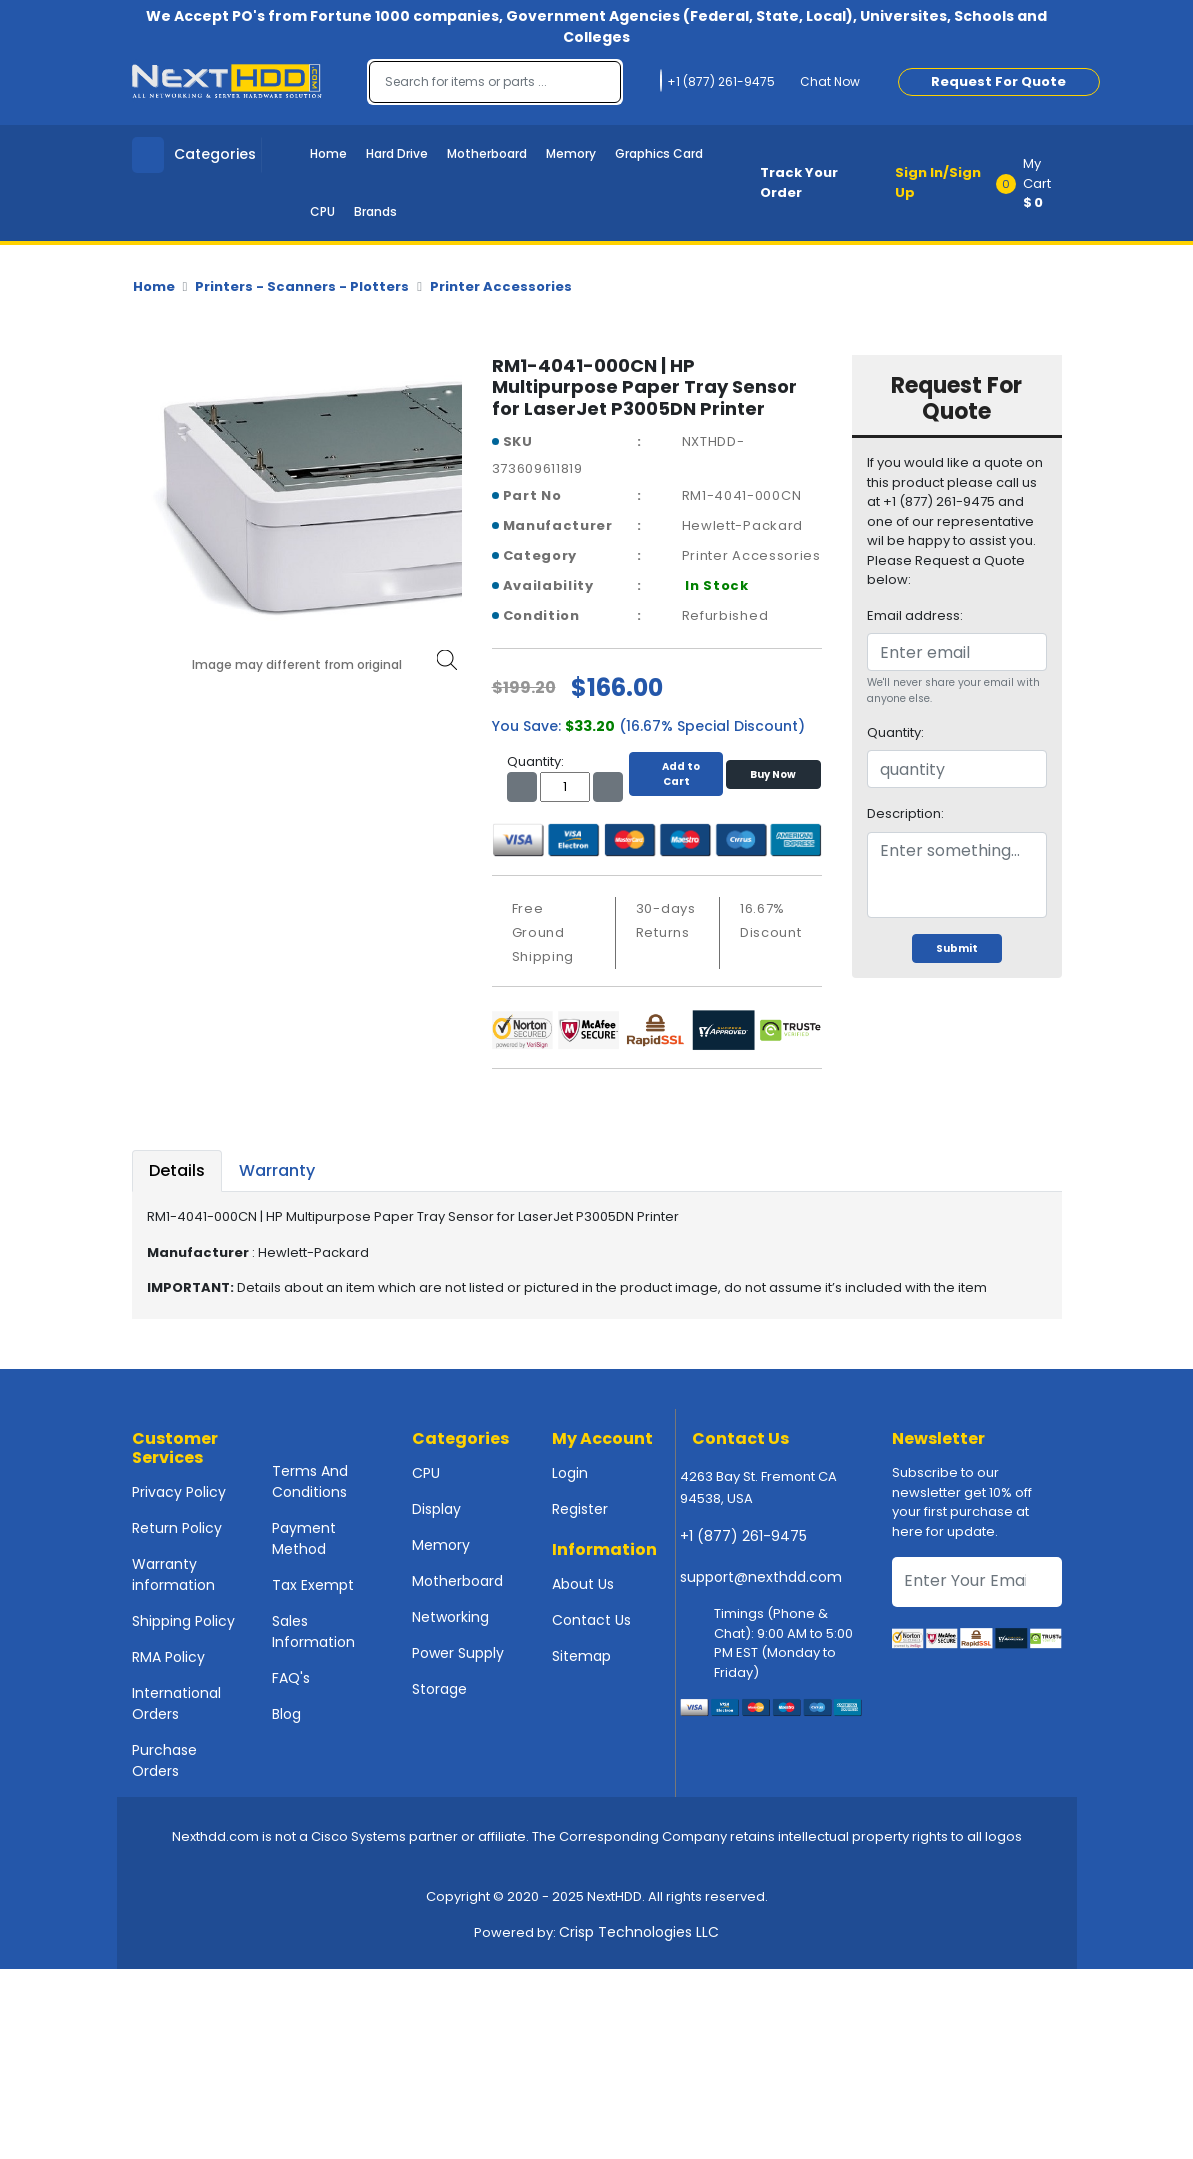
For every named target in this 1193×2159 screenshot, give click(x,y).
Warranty (277, 1170)
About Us (583, 1584)
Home (328, 153)
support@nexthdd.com (761, 1577)
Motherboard (487, 153)
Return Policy (177, 1528)
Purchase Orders (164, 1760)
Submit (957, 948)
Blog (286, 1714)
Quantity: (895, 732)
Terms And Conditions (310, 1481)
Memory (571, 153)
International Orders (176, 1703)
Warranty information (173, 1574)
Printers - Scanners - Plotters (302, 286)
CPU (322, 211)
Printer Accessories (501, 286)
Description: (905, 813)
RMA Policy (168, 1657)
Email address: (915, 615)
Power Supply (458, 1653)
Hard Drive (397, 153)
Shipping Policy (183, 1621)
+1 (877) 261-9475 (743, 1536)
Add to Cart (676, 774)
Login (570, 1473)
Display (436, 1509)
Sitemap (581, 1656)
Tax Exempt (313, 1585)
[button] (1035, 183)
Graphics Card (659, 153)
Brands (375, 211)
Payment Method (304, 1538)
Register (580, 1509)
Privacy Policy (179, 1492)
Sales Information (313, 1631)
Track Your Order (799, 182)
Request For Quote (998, 81)
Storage (439, 1689)
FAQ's (291, 1678)
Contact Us (591, 1620)
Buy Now (773, 774)
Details (177, 1170)
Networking (450, 1617)
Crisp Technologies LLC (639, 1932)
